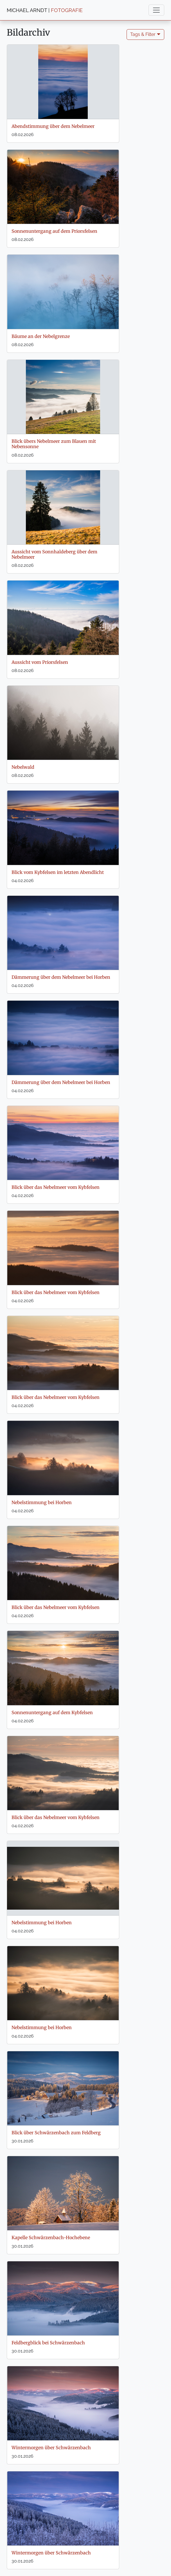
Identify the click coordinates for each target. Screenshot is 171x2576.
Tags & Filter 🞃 (145, 34)
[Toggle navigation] (156, 10)
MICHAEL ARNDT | (45, 10)
